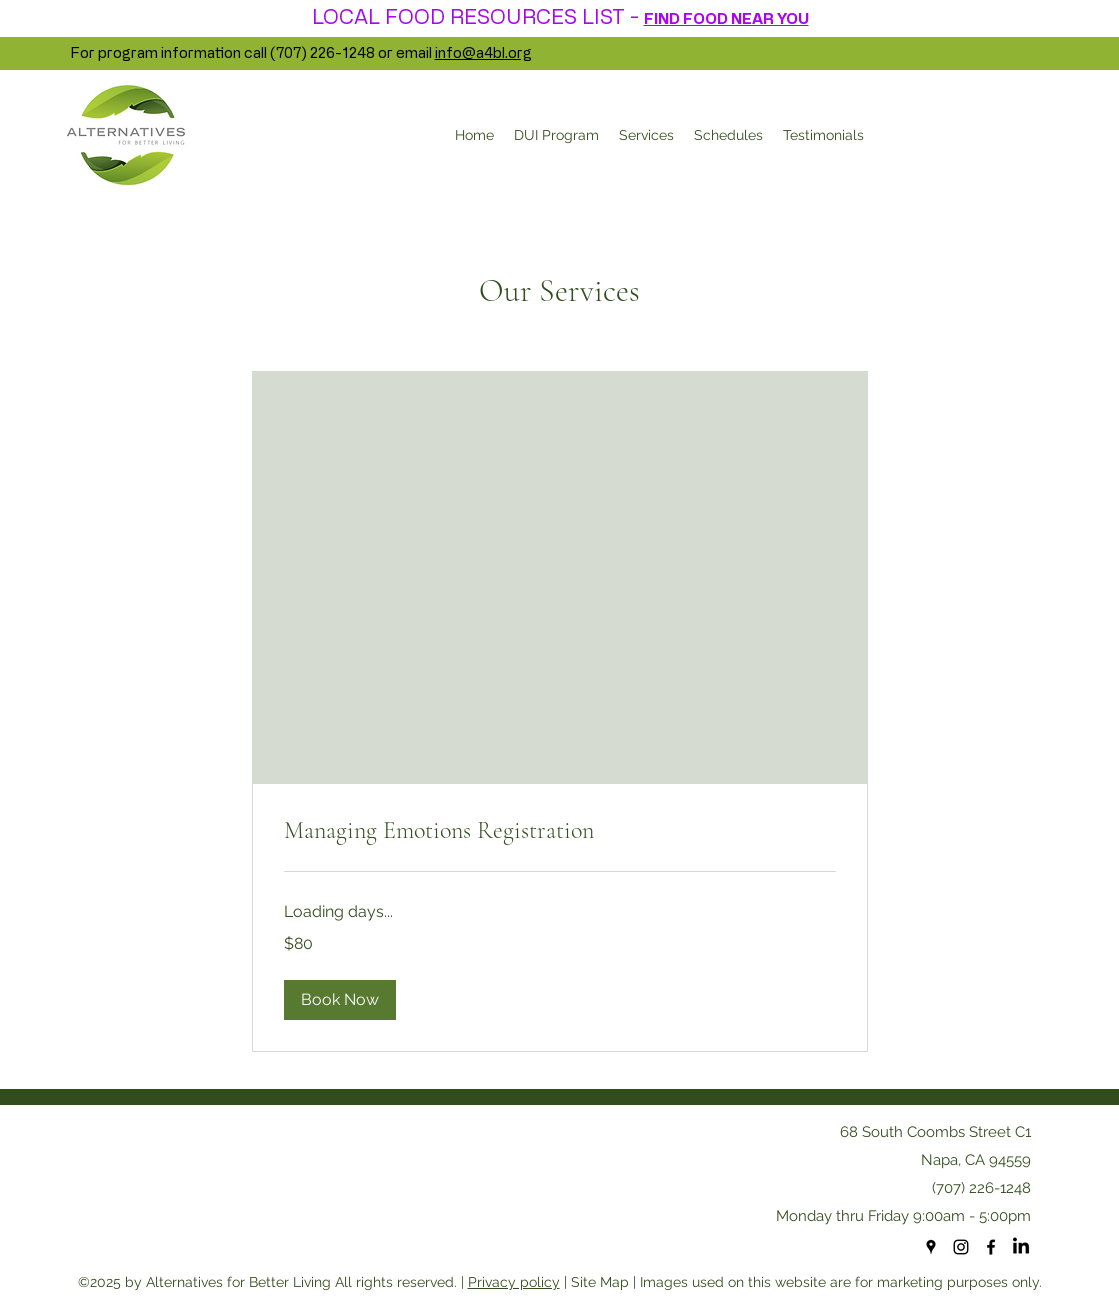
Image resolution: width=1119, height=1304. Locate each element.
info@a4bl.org (483, 52)
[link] (560, 831)
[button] (340, 1000)
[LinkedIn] (1021, 1247)
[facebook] (991, 1247)
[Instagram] (961, 1247)
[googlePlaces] (931, 1247)
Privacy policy (514, 1282)
